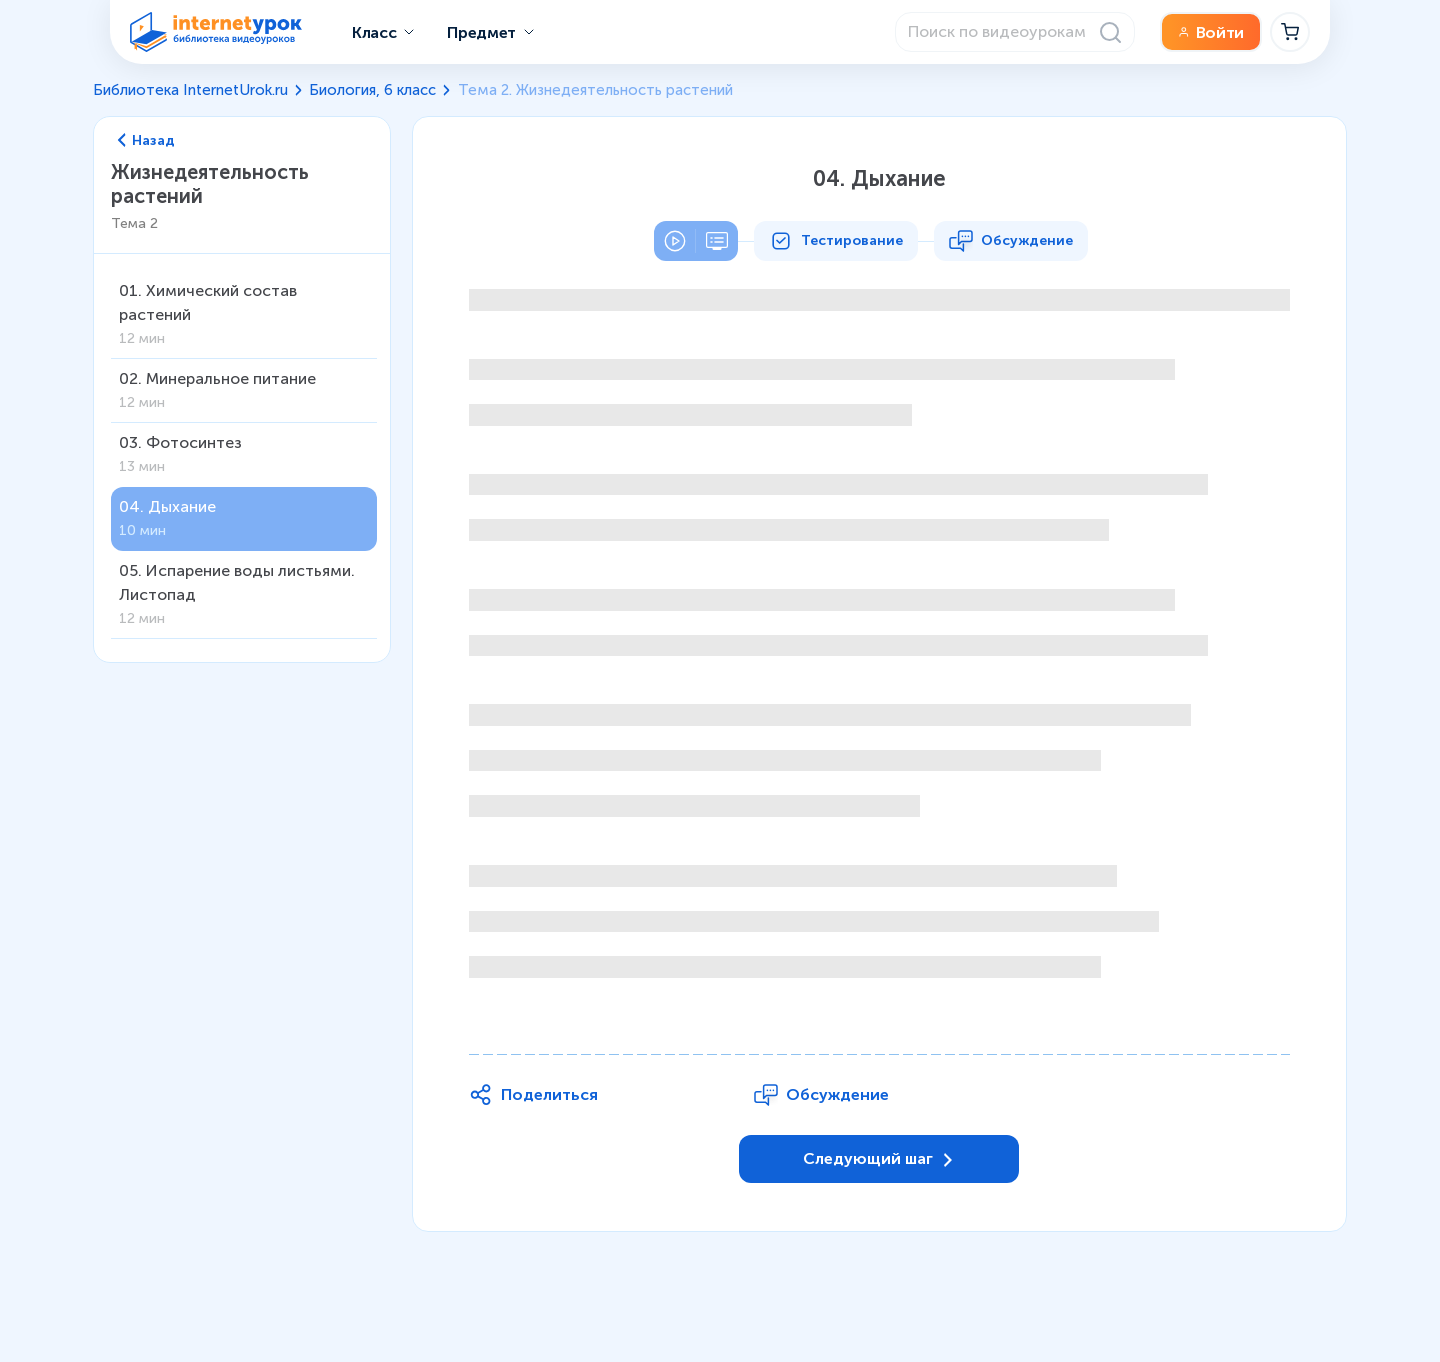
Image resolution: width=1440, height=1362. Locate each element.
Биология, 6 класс (372, 90)
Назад (147, 141)
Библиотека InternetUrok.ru (190, 90)
